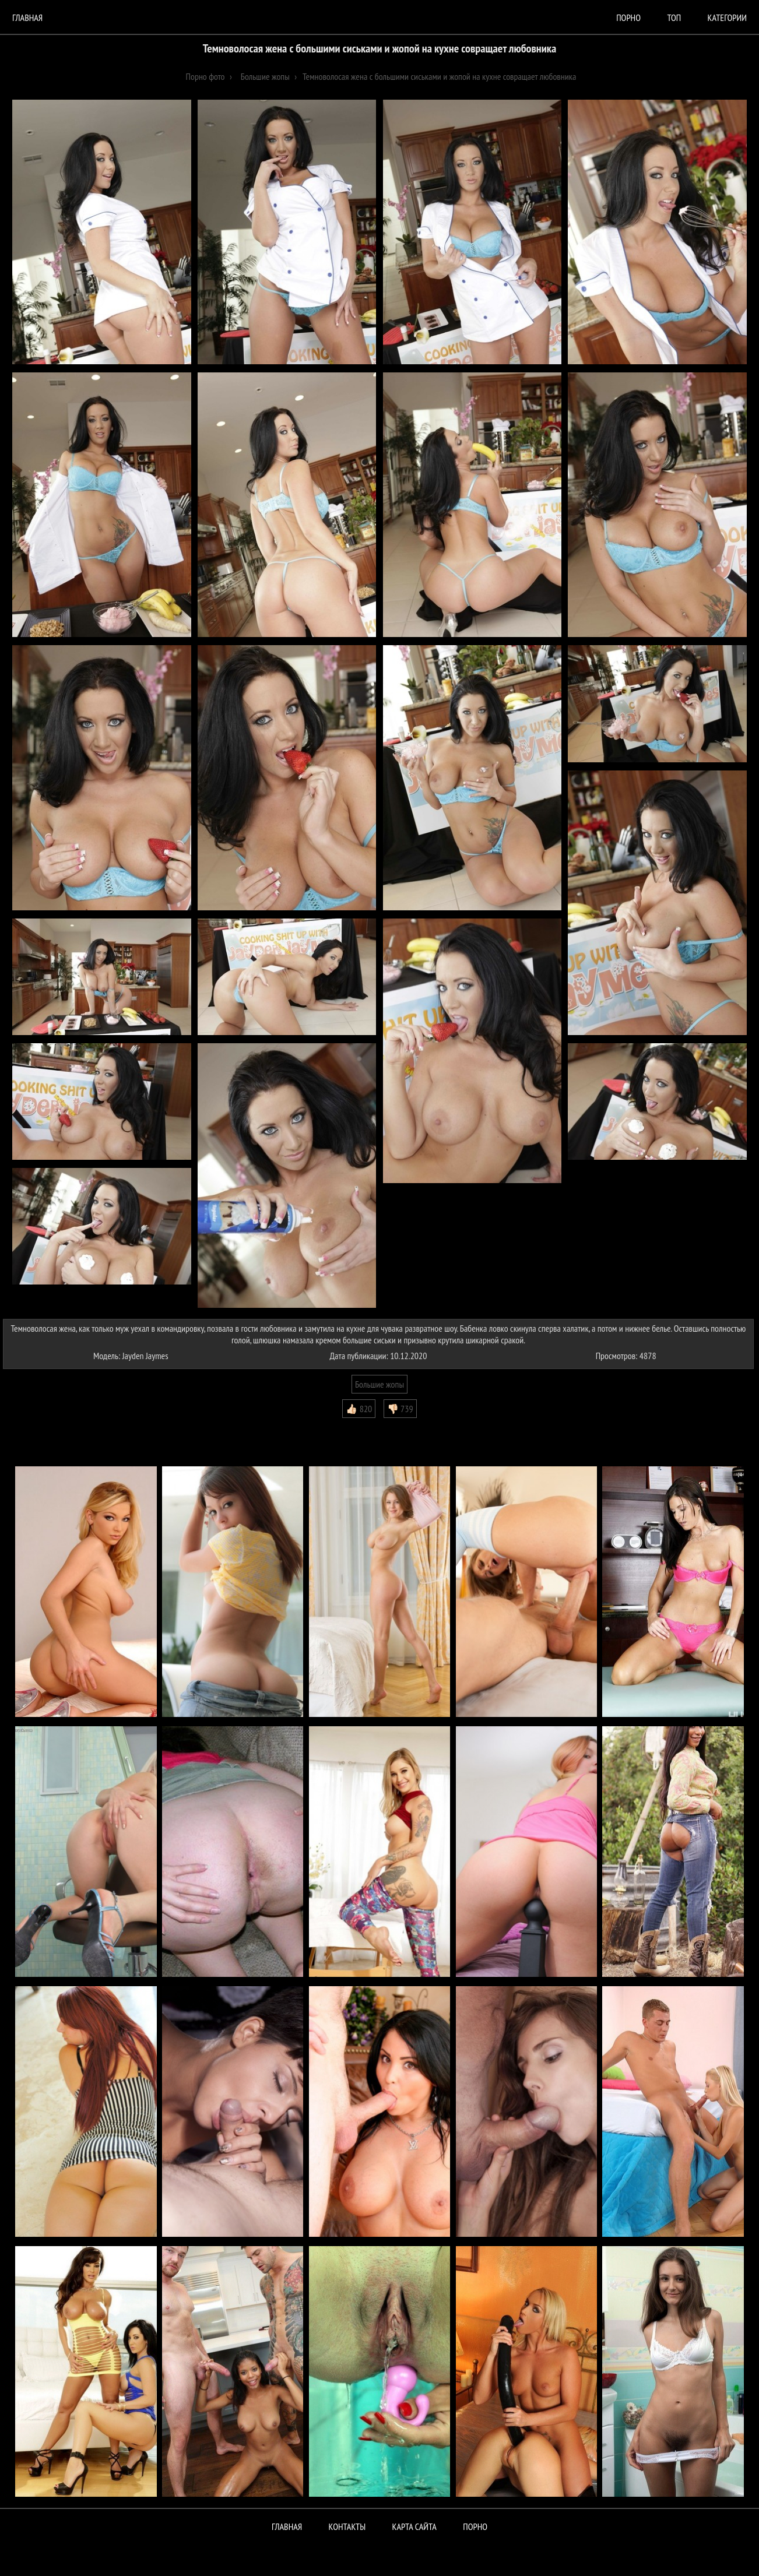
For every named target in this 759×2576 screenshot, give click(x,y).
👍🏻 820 (359, 1408)
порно (628, 17)
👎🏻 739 (400, 1408)
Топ (674, 17)
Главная (27, 17)
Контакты (347, 2526)
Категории (727, 17)
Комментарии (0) (37, 1427)
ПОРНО (475, 2526)
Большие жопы (379, 1384)
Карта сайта (414, 2526)
